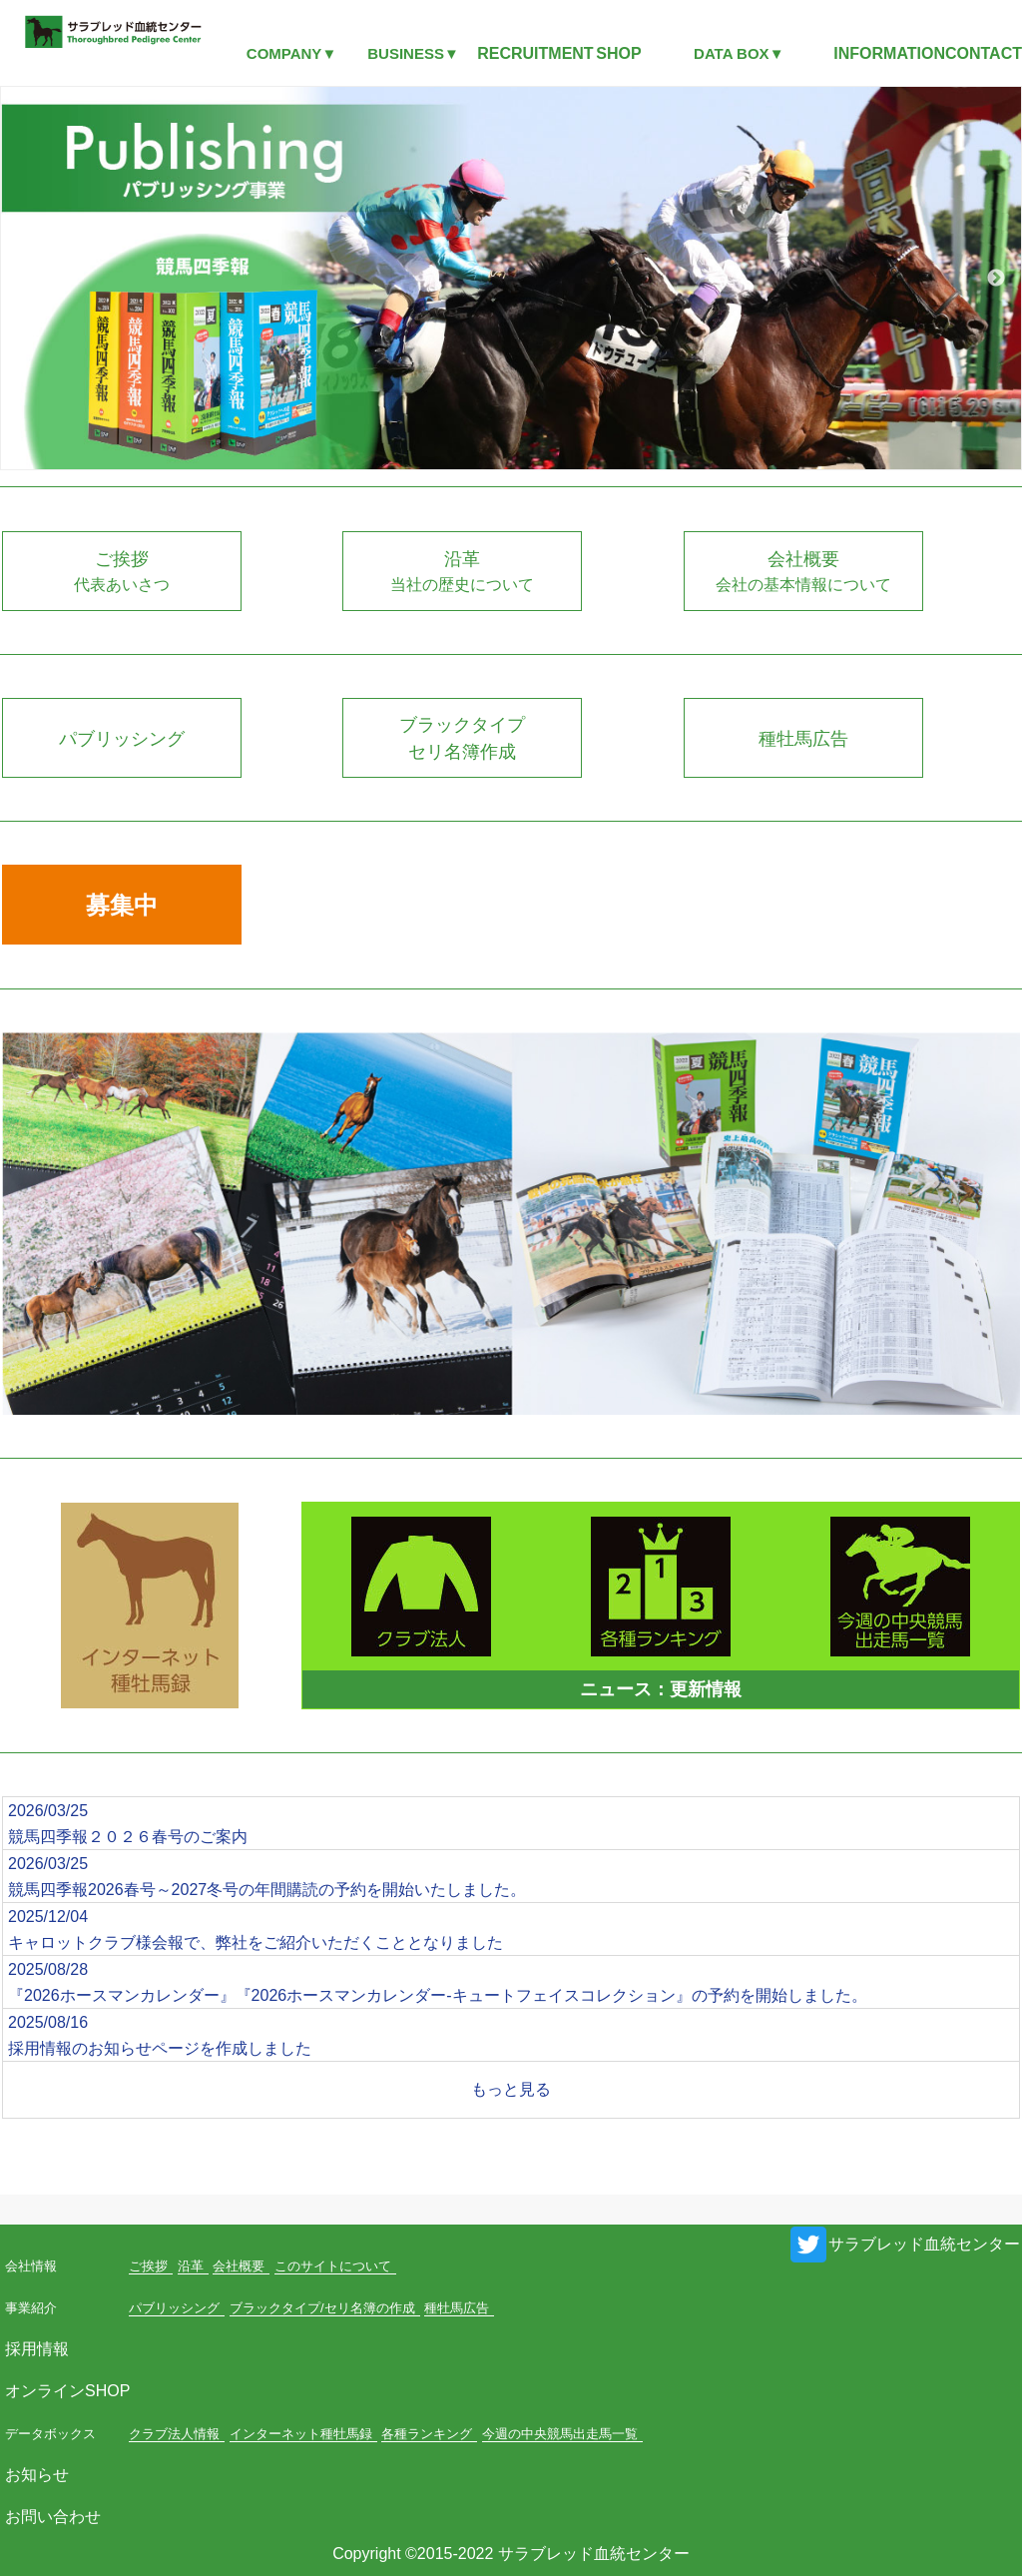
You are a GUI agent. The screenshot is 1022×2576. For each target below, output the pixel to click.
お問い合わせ (53, 2516)
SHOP (618, 53)
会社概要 (238, 2265)
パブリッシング (174, 2307)
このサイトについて (332, 2265)
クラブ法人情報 (174, 2433)
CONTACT (983, 53)
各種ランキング (426, 2433)
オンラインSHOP (67, 2390)
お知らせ (37, 2474)
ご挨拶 (148, 2265)
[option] (511, 278)
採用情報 (37, 2348)
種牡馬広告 (456, 2307)
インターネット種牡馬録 (301, 2433)
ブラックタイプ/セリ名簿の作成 (322, 2307)
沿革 (191, 2265)
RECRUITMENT (535, 53)
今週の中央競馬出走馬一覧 (560, 2433)
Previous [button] (26, 279)
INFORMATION (889, 53)
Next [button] (996, 279)
